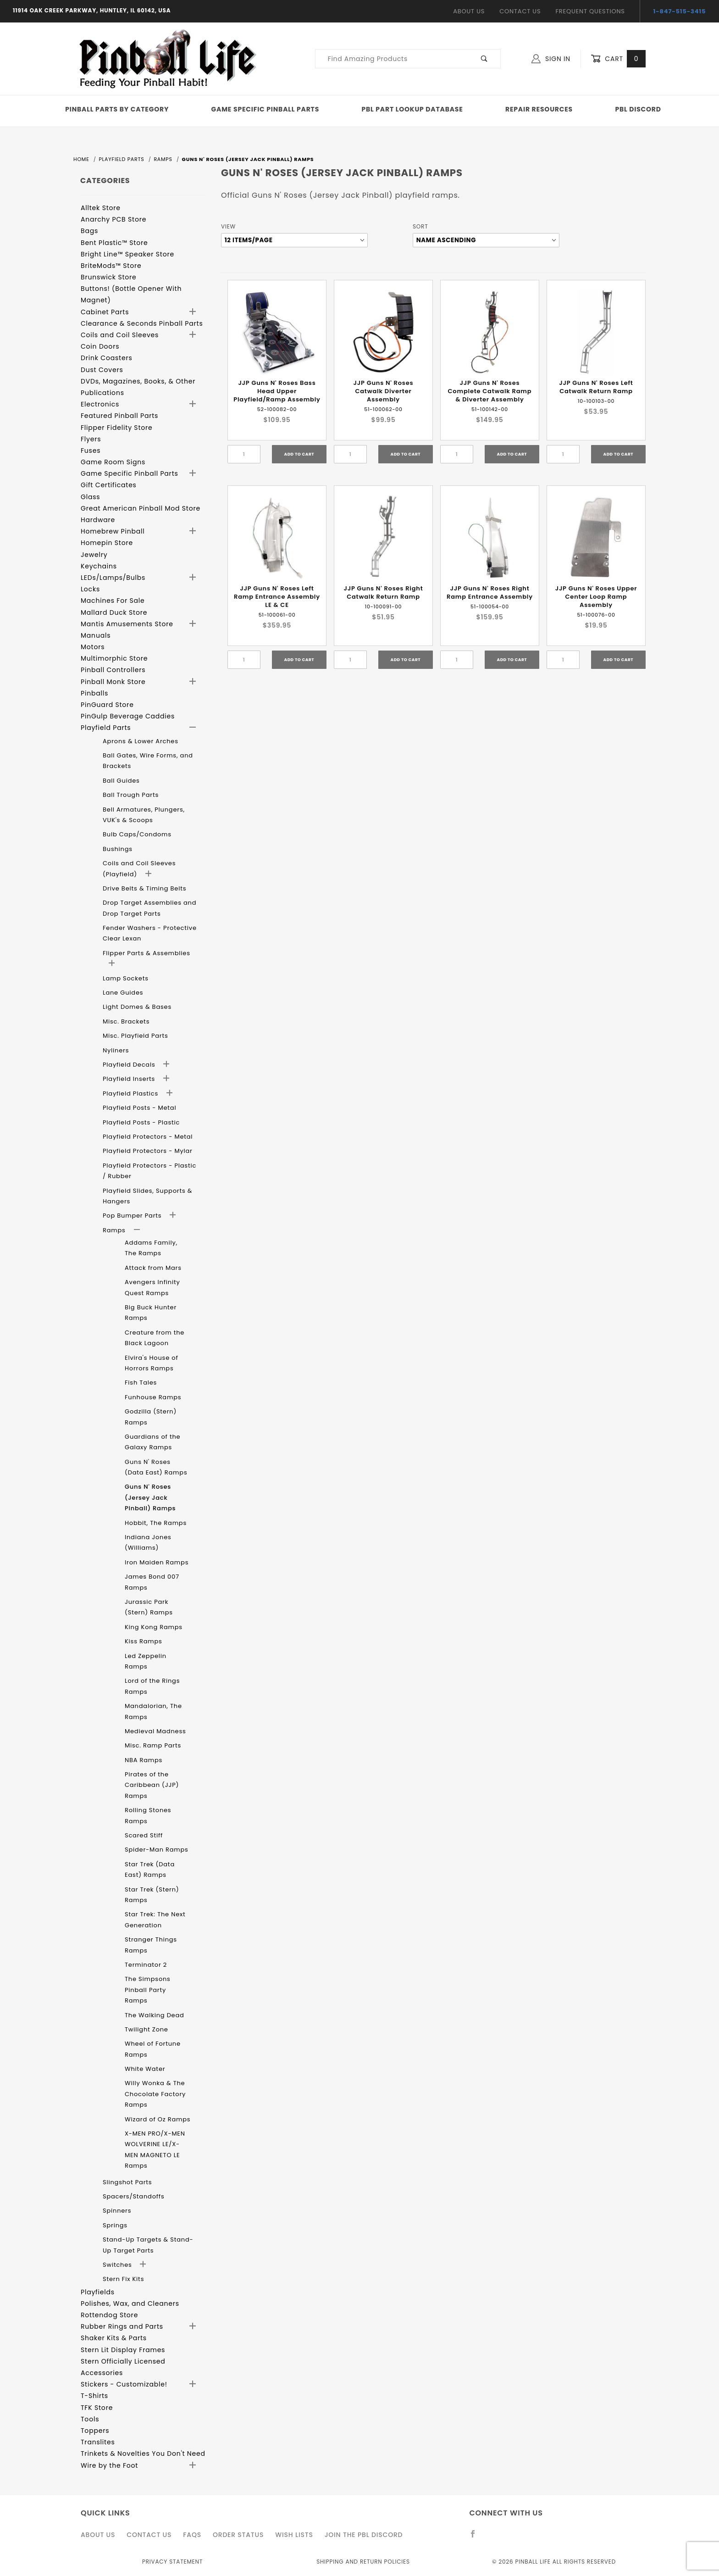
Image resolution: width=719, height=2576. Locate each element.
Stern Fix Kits (123, 2279)
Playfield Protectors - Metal (148, 1136)
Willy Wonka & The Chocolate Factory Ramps (155, 2094)
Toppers (95, 2430)
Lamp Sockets (126, 978)
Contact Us (520, 11)
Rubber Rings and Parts (122, 2326)
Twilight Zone (146, 2029)
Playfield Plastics (131, 1093)
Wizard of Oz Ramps (157, 2119)
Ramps (115, 1230)
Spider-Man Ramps (156, 1849)
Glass (90, 496)
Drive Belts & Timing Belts (144, 888)
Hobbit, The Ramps (156, 1523)
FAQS (192, 2534)
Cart (618, 59)
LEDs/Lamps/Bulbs (113, 577)
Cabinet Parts (105, 312)
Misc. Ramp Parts (153, 1745)
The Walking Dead (154, 2015)
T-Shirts (94, 2395)
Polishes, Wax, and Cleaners (130, 2303)
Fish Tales (141, 1382)
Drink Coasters (107, 357)
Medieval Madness (155, 1731)
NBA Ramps (143, 1760)
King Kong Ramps (154, 1627)
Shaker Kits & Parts (114, 2337)
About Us (469, 11)
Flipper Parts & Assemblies (146, 953)
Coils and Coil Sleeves (120, 334)
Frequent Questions (590, 11)
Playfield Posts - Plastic (141, 1122)
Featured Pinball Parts (119, 415)
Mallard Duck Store (114, 612)
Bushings (118, 849)
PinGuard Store (107, 704)
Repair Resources (539, 109)
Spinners (117, 2210)
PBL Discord (638, 109)
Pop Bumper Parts (133, 1215)
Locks (90, 589)
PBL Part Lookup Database (412, 109)
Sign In (550, 58)
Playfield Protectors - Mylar (148, 1150)
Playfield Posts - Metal (139, 1107)
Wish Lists (294, 2534)
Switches (118, 2264)
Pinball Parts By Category (117, 109)
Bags (89, 230)
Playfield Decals (130, 1064)
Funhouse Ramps (153, 1397)
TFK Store (97, 2407)
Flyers (91, 439)
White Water (145, 2068)
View (228, 226)
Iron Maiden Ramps (156, 1562)
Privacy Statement (172, 2561)
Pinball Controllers (113, 669)
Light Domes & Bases (137, 1006)
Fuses (90, 450)
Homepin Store (107, 542)
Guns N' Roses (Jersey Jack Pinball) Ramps (150, 1497)
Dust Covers (102, 369)
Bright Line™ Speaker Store (127, 254)
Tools (90, 2419)
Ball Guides (121, 780)
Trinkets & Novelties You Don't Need (143, 2453)
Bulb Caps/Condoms (137, 834)
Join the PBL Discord (364, 2534)
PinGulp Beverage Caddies (128, 716)
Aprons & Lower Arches (140, 741)
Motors (93, 646)
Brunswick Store (109, 277)
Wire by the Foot (109, 2465)
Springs (115, 2225)
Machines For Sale (113, 600)
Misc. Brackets (126, 1021)
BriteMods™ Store (111, 265)
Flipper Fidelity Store (117, 427)
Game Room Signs (113, 462)
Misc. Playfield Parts (135, 1035)
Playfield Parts (106, 727)
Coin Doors (100, 346)
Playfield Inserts (130, 1078)
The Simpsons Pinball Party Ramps (148, 1990)
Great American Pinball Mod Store (140, 508)
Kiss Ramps (143, 1641)
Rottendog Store (109, 2315)
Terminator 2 (146, 1964)
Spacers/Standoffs (134, 2196)
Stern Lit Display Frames (123, 2349)
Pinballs (94, 693)
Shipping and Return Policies (363, 2561)
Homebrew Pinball (112, 531)
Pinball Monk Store (113, 681)
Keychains (99, 566)
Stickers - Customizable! (124, 2384)
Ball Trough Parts (131, 794)
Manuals (96, 635)
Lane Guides (123, 992)
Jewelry (94, 554)
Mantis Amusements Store (127, 624)
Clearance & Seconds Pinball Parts (142, 323)
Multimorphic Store (114, 658)
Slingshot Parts (127, 2182)
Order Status (238, 2534)
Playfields (98, 2292)
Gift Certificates (109, 485)
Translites (98, 2442)
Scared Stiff (144, 1835)
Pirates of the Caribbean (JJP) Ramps (152, 1785)
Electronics (100, 404)
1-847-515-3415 (679, 11)
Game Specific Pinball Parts (265, 109)
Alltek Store (101, 207)
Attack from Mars (153, 1267)
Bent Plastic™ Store (114, 242)
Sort (420, 226)
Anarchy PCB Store (113, 219)
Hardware (98, 519)
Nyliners (116, 1050)
